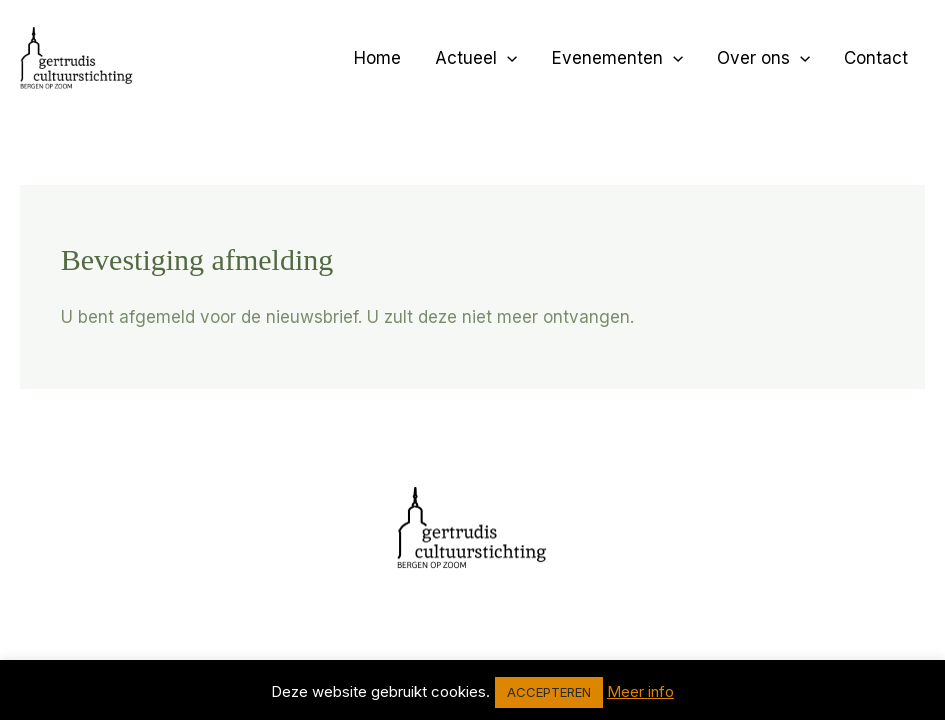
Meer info (640, 691)
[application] (507, 58)
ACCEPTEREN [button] (549, 692)
